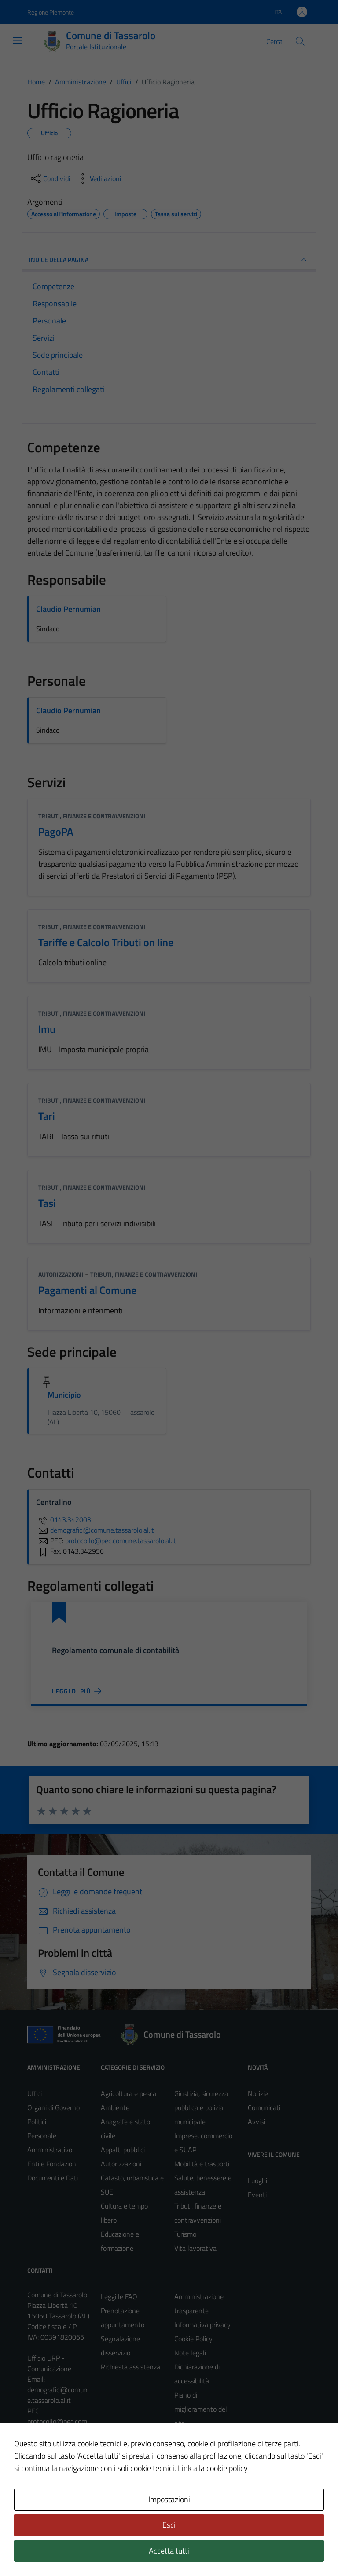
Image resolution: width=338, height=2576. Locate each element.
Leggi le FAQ (119, 2296)
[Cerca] (300, 41)
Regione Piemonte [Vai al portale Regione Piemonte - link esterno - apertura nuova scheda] (50, 12)
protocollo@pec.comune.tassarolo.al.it (57, 2426)
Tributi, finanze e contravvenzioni (91, 816)
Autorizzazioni (60, 1274)
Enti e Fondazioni (52, 2163)
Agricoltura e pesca (128, 2093)
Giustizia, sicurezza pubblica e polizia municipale (201, 2107)
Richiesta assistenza (130, 2367)
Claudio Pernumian (68, 609)
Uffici (34, 2093)
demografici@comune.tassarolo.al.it (57, 2394)
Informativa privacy (202, 2324)
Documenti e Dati (52, 2178)
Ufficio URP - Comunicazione (49, 2363)
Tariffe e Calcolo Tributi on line (105, 942)
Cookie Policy (193, 2338)
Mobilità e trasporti (201, 2163)
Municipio (64, 1395)
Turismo (185, 2234)
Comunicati (264, 2107)
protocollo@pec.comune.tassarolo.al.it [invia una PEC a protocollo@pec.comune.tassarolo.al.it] (120, 1540)
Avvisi (256, 2121)
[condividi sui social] (49, 178)
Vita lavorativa (195, 2248)
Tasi (47, 1203)
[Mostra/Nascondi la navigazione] (17, 40)
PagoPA (55, 831)
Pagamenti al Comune (87, 1290)
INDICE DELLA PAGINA (169, 259)
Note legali (190, 2352)
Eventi (257, 2194)
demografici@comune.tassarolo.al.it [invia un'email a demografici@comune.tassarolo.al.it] (95, 1530)
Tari (46, 1116)
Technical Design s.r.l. (87, 2550)
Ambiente (115, 2107)
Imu (46, 1029)
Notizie (258, 2093)
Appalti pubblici (123, 2149)
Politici (36, 2121)
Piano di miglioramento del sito (200, 2409)
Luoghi (257, 2180)
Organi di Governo (53, 2107)
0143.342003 (63, 1519)
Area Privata (45, 2495)
